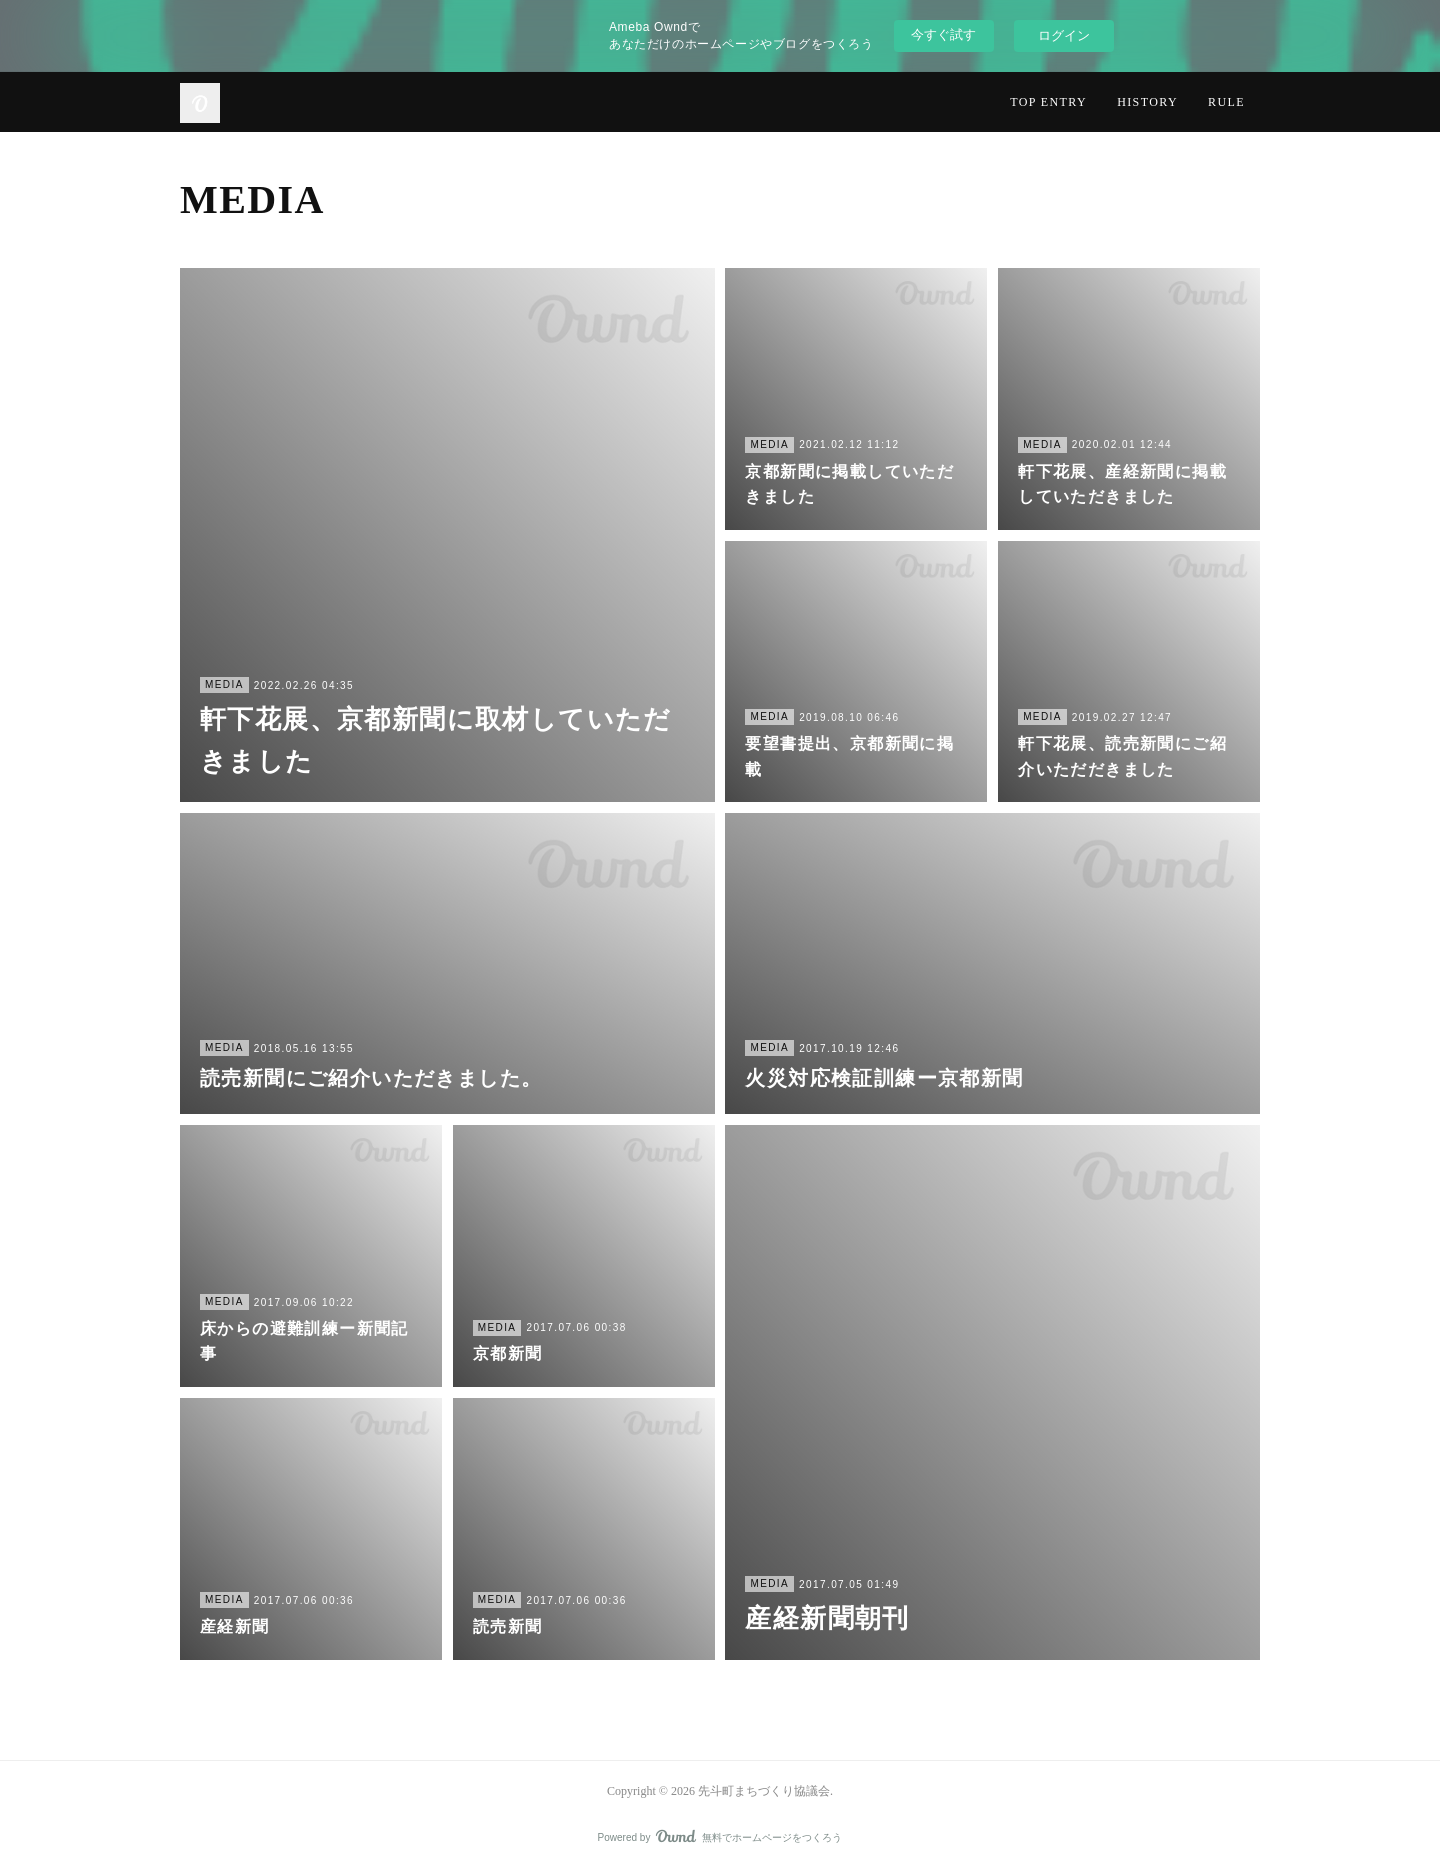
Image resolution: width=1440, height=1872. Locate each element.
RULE (1226, 102)
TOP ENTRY (1048, 102)
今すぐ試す (943, 34)
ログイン (1064, 35)
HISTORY (1147, 102)
